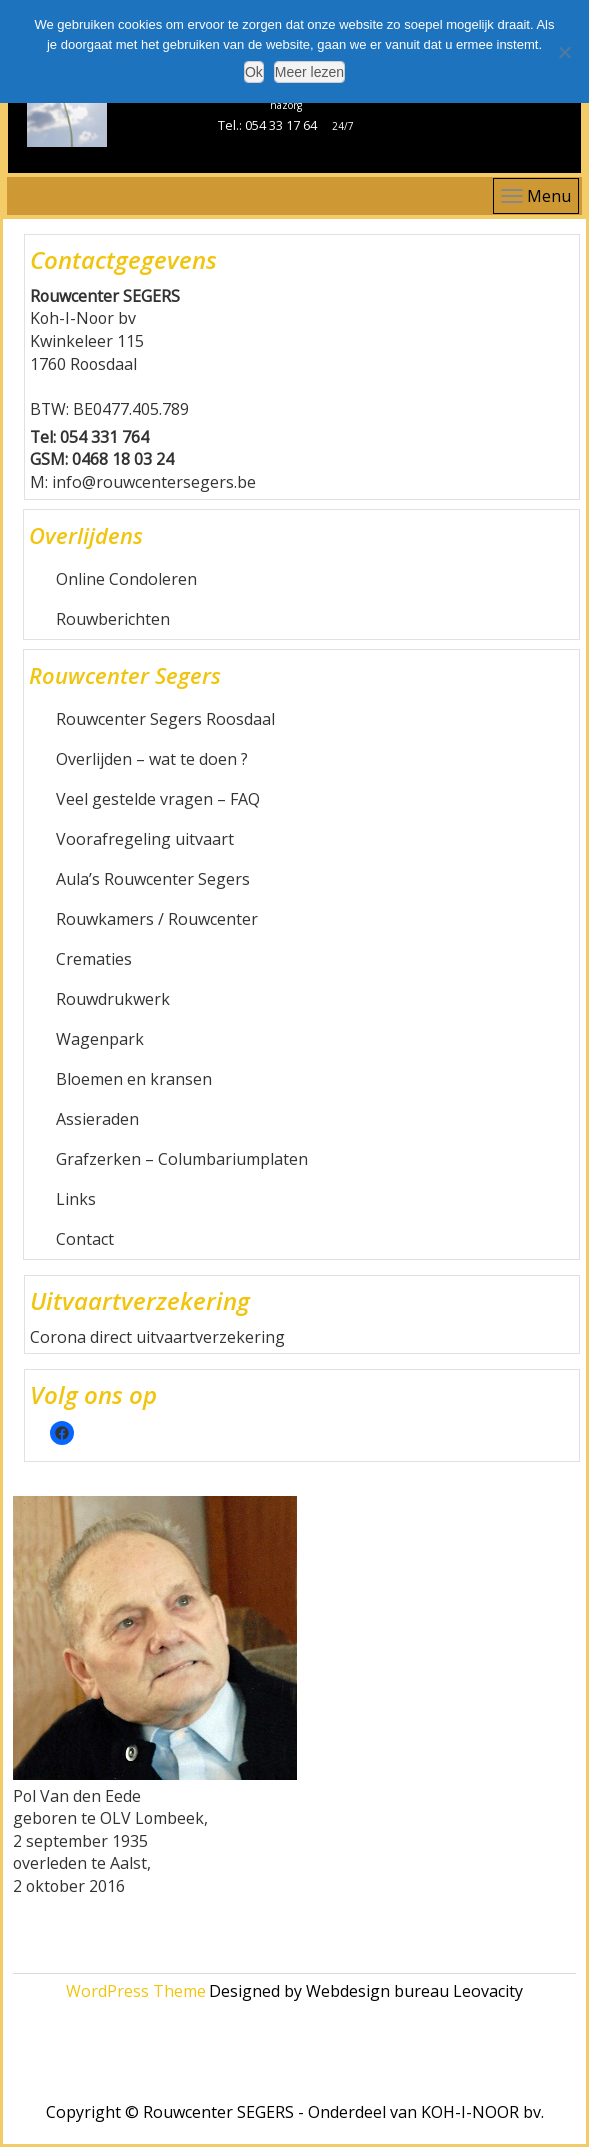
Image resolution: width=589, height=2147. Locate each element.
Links (76, 1199)
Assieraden (97, 1119)
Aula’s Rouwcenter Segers (153, 879)
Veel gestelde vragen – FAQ (158, 799)
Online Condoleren (126, 579)
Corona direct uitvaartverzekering (157, 1337)
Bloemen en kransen (134, 1079)
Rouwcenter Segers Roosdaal (165, 719)
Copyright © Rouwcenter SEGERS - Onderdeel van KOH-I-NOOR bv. (295, 2112)
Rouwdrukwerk (113, 999)
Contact (85, 1239)
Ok (254, 72)
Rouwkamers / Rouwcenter (157, 919)
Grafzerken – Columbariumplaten (182, 1159)
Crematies (94, 959)
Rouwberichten (113, 619)
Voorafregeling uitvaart (145, 839)
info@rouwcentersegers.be (154, 482)
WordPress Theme (136, 1991)
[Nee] (564, 52)
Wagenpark (100, 1039)
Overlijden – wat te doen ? (152, 759)
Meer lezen (309, 72)
